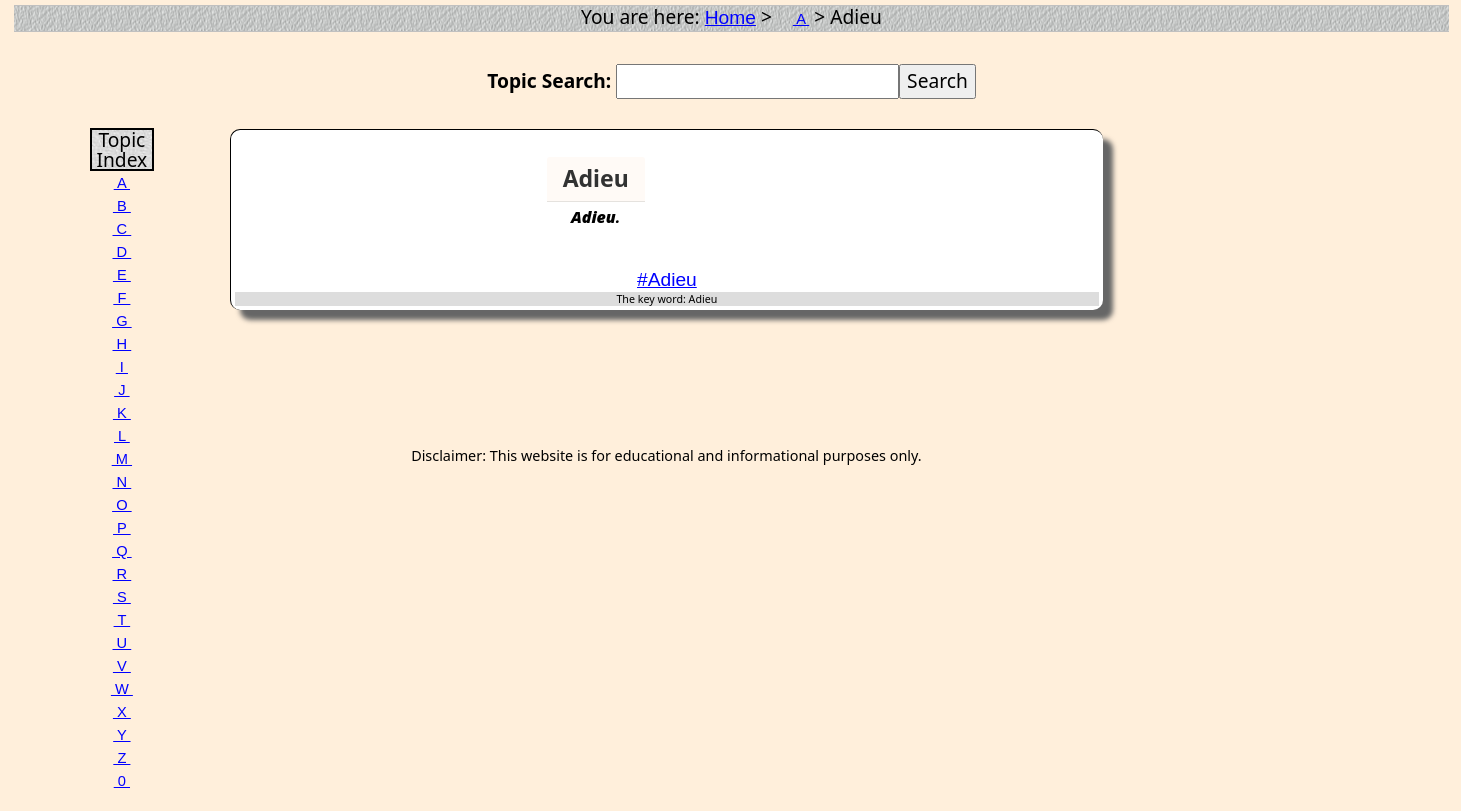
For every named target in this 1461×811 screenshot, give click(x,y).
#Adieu (667, 279)
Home (730, 17)
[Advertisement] (1022, 187)
